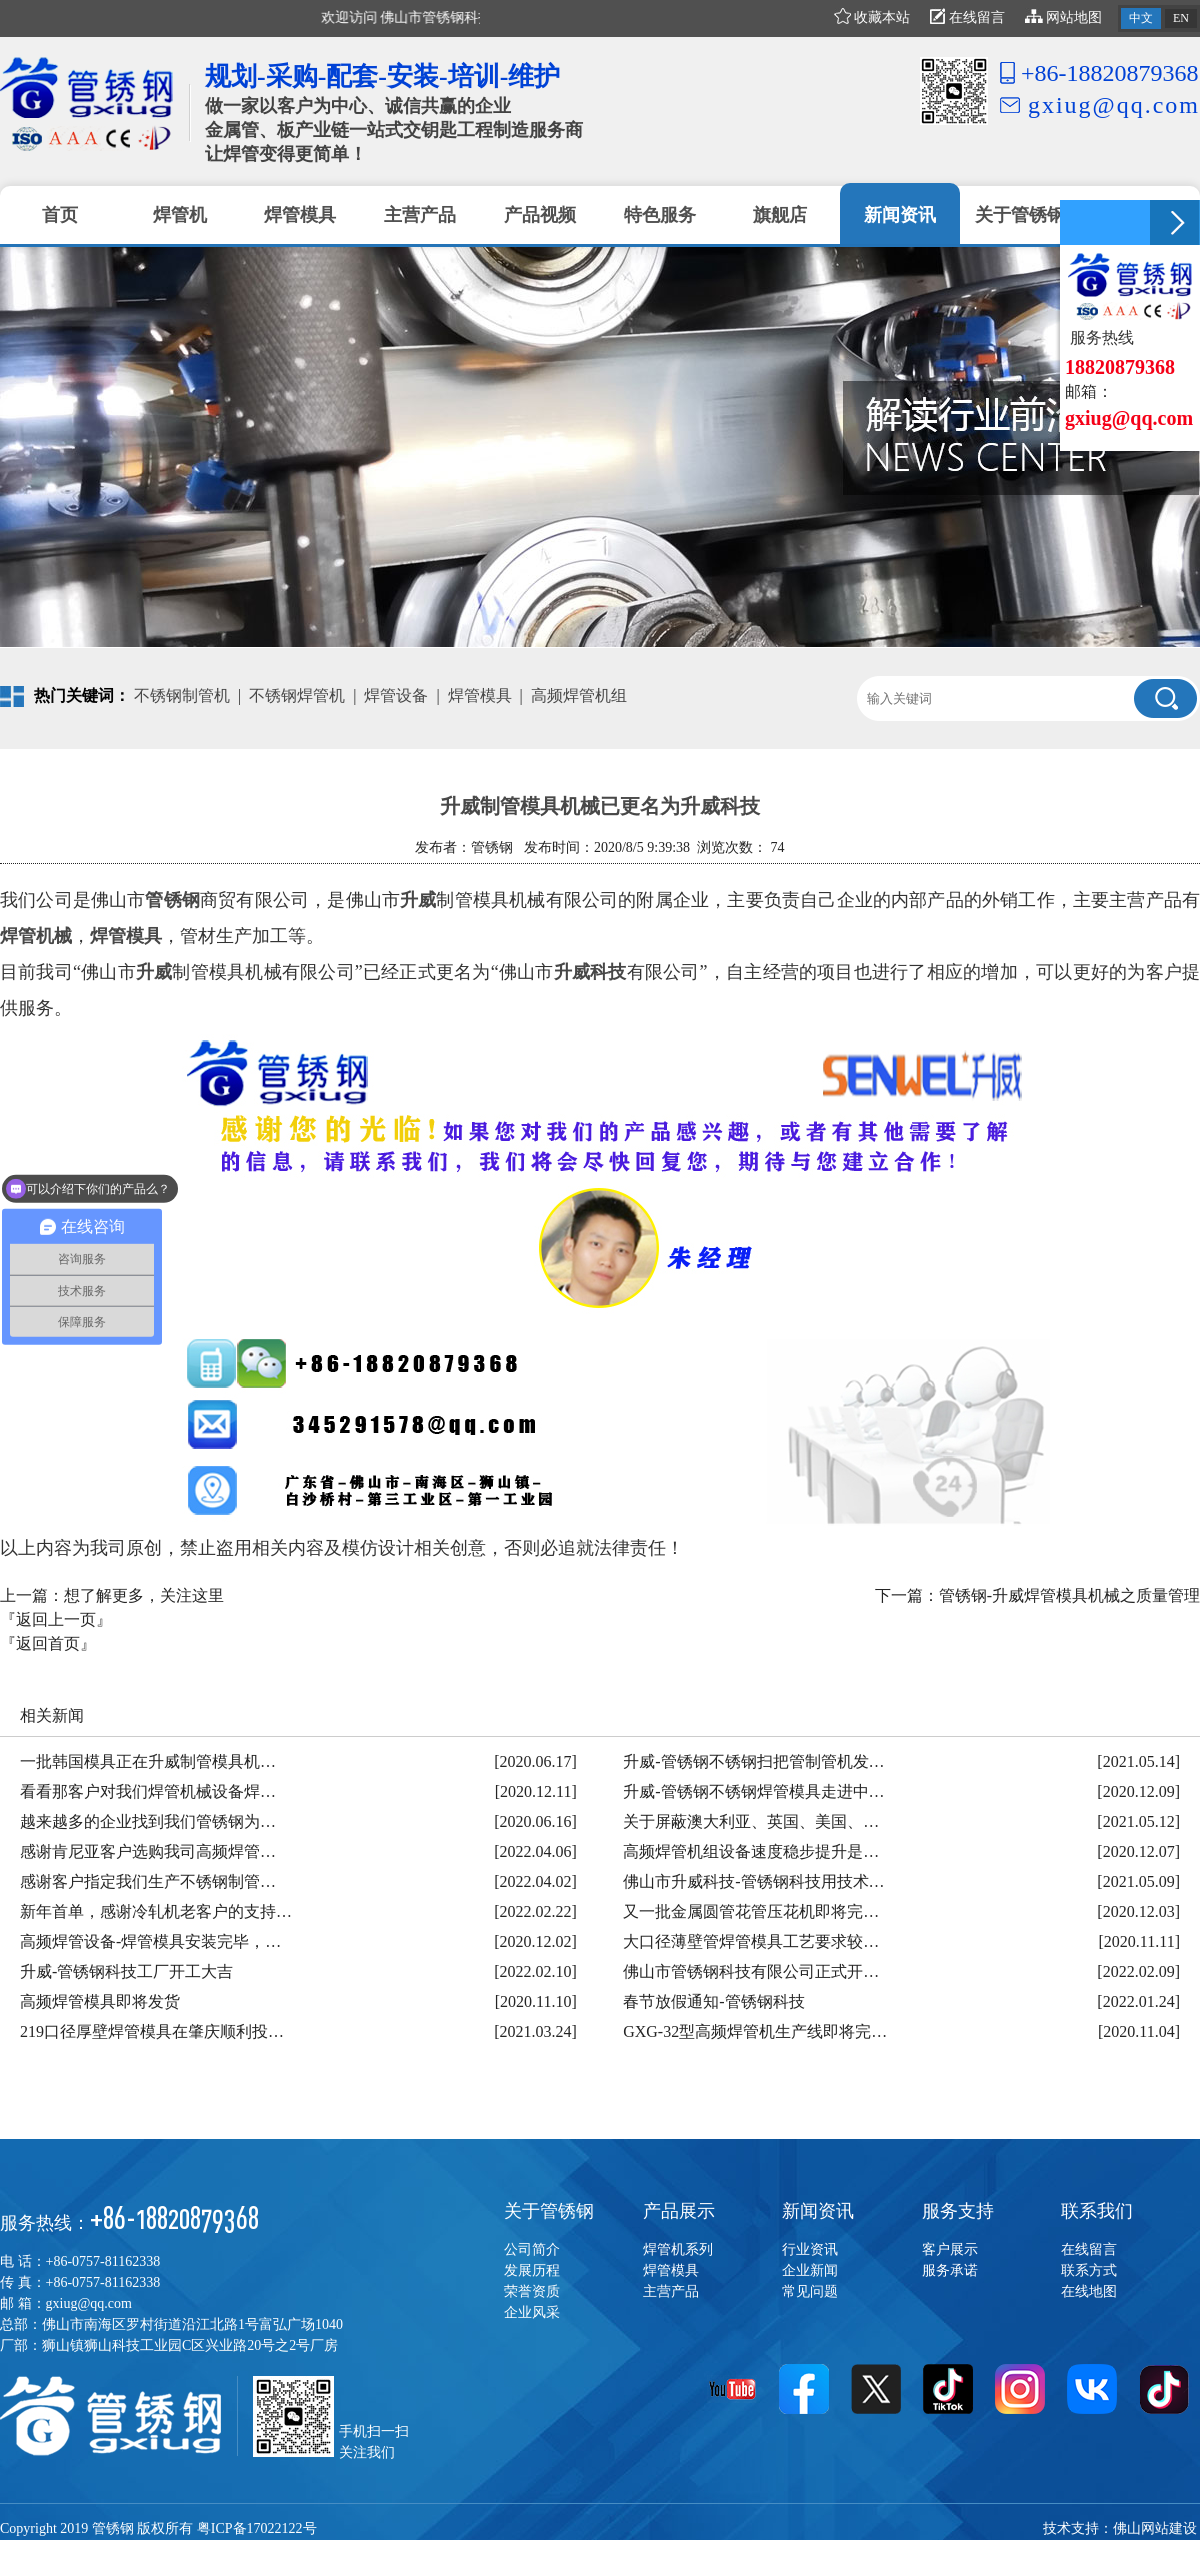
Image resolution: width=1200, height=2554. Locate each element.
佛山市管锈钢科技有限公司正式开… (751, 1971)
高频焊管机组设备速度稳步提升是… (751, 1851)
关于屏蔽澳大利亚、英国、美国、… (751, 1821)
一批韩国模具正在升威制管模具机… (148, 1761)
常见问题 (810, 2291)
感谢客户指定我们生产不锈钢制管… (148, 1881)
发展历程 (532, 2270)
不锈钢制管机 (182, 695)
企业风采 (532, 2312)
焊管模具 (480, 695)
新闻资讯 (818, 2211)
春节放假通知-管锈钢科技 (713, 2001)
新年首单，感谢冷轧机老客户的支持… (156, 1911)
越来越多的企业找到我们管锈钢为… (148, 1821)
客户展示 (950, 2249)
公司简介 (532, 2249)
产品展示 (679, 2211)
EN (1181, 18)
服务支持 (958, 2211)
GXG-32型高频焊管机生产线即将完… (755, 2031)
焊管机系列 (678, 2249)
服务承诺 (950, 2270)
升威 (418, 900)
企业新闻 (810, 2270)
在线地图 (1089, 2291)
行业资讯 (810, 2249)
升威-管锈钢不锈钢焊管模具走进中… (753, 1791)
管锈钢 (172, 900)
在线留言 (967, 17)
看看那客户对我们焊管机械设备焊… (148, 1791)
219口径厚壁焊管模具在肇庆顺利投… (152, 2031)
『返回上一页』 (56, 1619)
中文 (1141, 18)
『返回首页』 (48, 1643)
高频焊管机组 (579, 695)
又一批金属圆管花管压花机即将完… (751, 1911)
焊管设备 (396, 695)
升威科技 (590, 972)
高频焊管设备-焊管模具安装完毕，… (150, 1941)
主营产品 (671, 2291)
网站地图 (1064, 17)
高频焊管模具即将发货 (100, 2001)
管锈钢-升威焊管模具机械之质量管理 (1069, 1595)
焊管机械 (36, 936)
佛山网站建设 (1155, 2528)
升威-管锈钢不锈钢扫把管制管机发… (753, 1761)
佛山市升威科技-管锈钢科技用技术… (753, 1881)
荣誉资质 (532, 2291)
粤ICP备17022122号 (257, 2528)
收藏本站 (872, 17)
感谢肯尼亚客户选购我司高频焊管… (148, 1851)
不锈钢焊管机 (297, 695)
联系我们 (1097, 2211)
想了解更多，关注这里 (144, 1595)
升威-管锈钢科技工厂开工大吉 (126, 1971)
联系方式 (1089, 2270)
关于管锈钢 (549, 2211)
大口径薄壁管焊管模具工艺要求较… (751, 1941)
